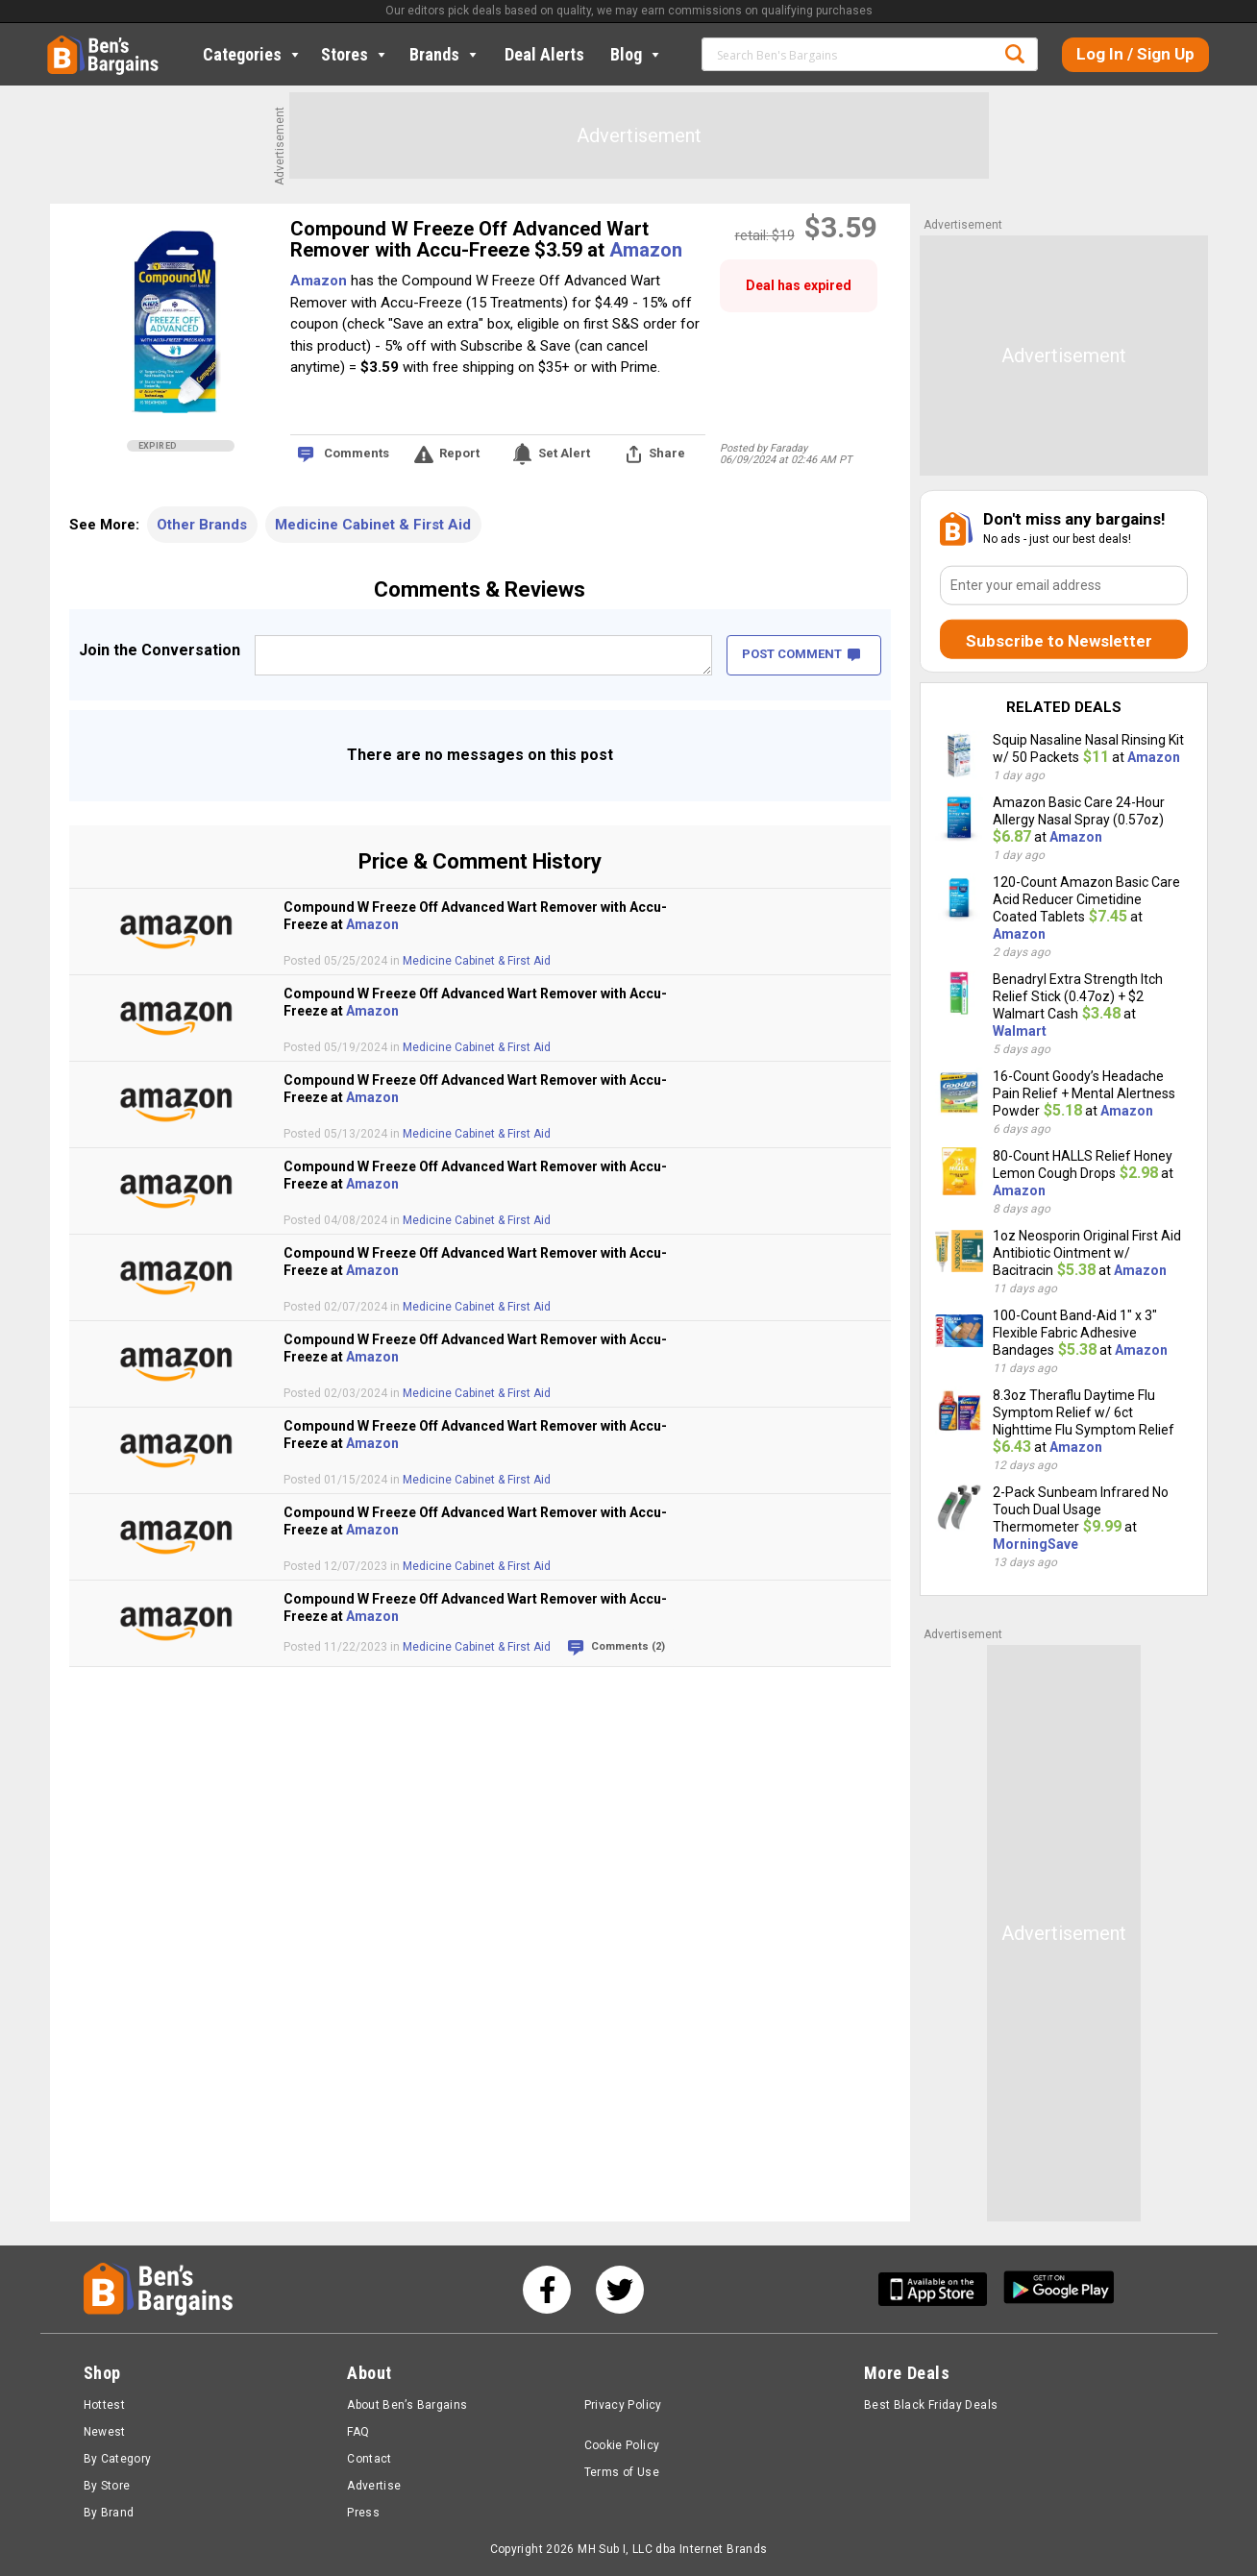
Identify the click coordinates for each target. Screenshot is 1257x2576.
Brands (445, 54)
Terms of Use (621, 2472)
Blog (636, 54)
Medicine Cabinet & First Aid (373, 524)
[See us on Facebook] (547, 2290)
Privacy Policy (623, 2405)
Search (1014, 53)
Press (363, 2512)
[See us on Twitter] (620, 2290)
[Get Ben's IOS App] (939, 2289)
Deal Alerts (544, 54)
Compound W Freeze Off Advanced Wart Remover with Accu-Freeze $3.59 (469, 239)
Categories (253, 54)
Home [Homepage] (61, 43)
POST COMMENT (801, 654)
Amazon (645, 249)
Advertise (374, 2485)
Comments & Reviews (479, 589)
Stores (355, 54)
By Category (118, 2459)
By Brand (109, 2512)
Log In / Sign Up (1135, 53)
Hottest (105, 2405)
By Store (107, 2485)
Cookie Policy (622, 2445)
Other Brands (202, 524)
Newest (105, 2432)
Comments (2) (628, 1646)
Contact (369, 2459)
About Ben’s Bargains (407, 2405)
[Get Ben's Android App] (1059, 2289)
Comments (356, 453)
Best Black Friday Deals (931, 2405)
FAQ (358, 2432)
